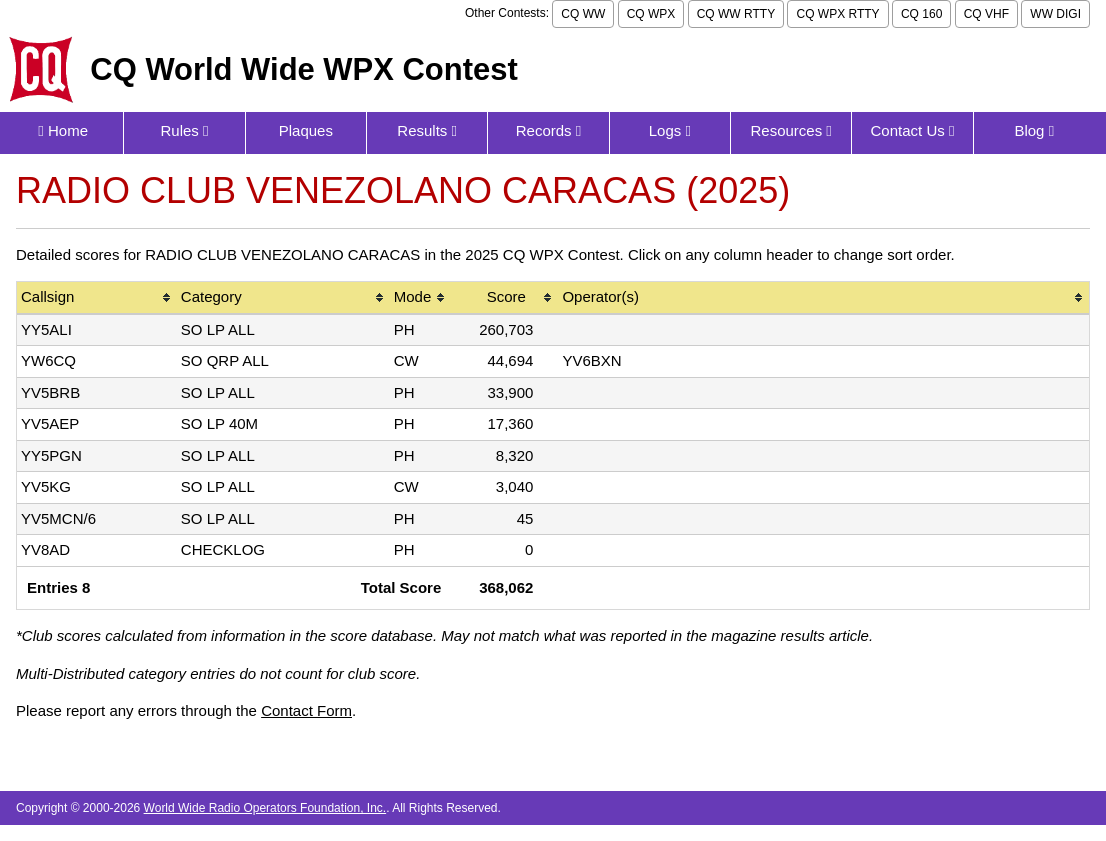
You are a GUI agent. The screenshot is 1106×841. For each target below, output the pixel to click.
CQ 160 (921, 14)
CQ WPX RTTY (837, 14)
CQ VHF (986, 14)
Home (63, 130)
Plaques (306, 130)
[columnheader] (97, 298)
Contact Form (306, 710)
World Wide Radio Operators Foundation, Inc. (265, 808)
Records (549, 130)
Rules (184, 130)
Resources (790, 130)
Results (427, 130)
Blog (1034, 130)
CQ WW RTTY (736, 14)
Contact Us (913, 130)
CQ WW (583, 14)
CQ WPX (651, 14)
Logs (670, 130)
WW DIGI (1055, 14)
